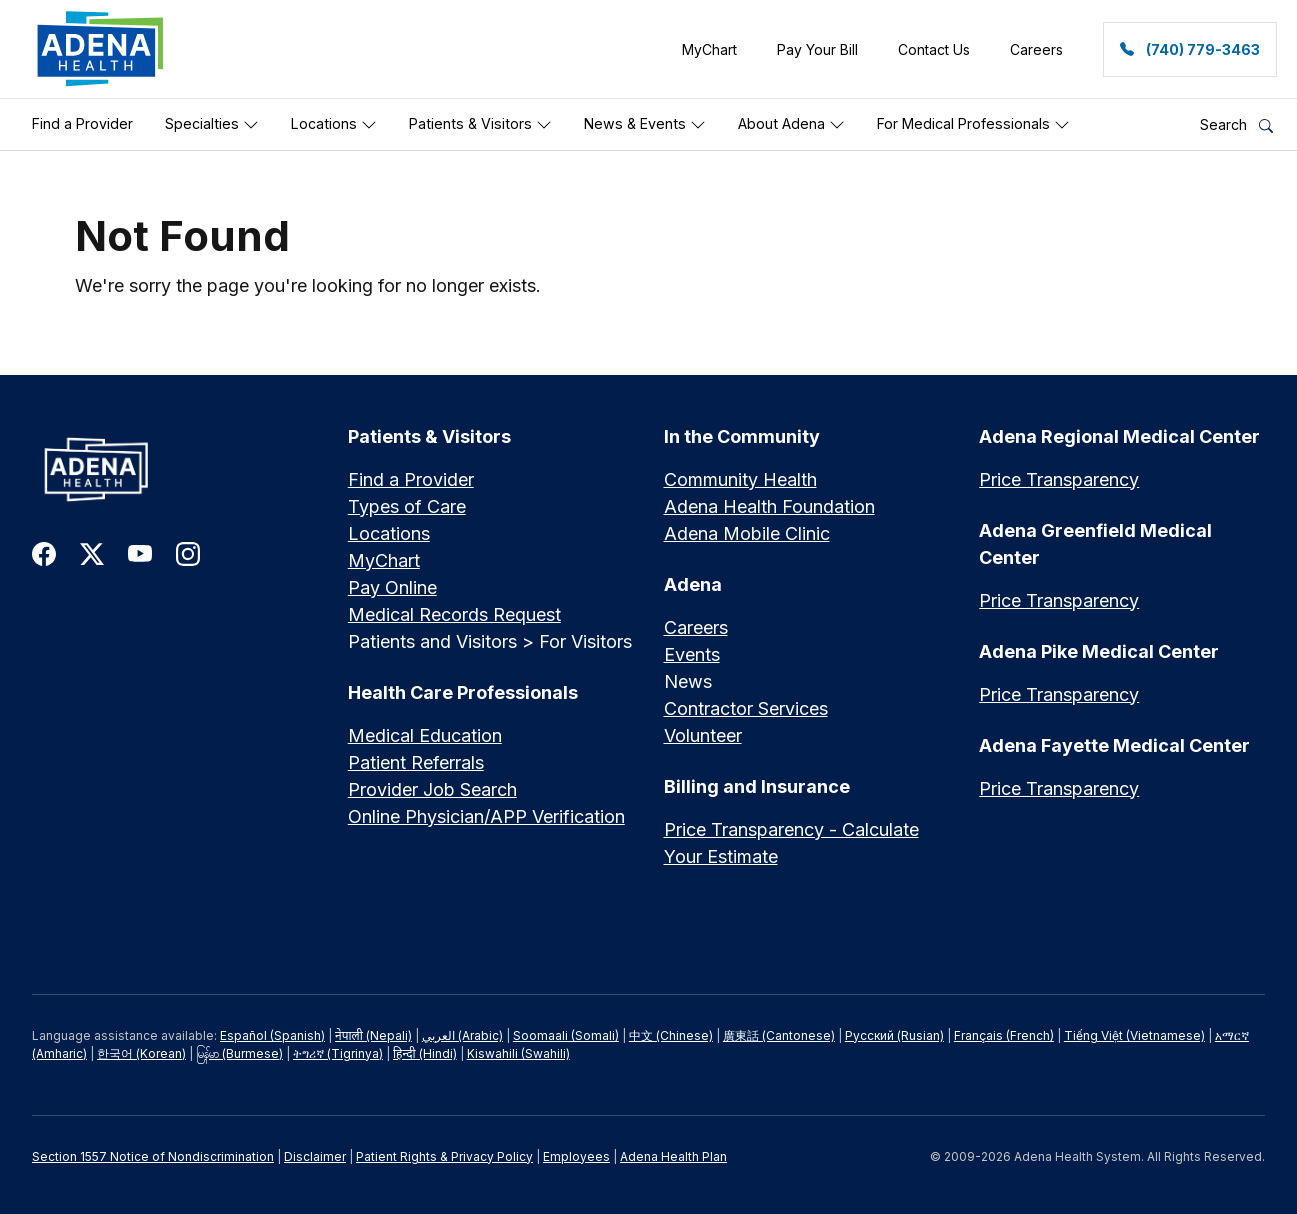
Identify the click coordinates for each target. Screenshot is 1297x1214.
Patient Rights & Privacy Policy (444, 1156)
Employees (576, 1156)
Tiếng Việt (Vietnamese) (1134, 1035)
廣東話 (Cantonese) (779, 1035)
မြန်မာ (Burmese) (239, 1053)
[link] (100, 49)
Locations (334, 124)
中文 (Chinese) (671, 1035)
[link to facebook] (44, 552)
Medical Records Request (454, 614)
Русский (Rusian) (894, 1035)
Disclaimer (315, 1156)
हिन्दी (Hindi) (425, 1053)
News (688, 681)
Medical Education (425, 735)
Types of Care (407, 506)
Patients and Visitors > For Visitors (490, 641)
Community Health (740, 479)
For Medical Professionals (973, 124)
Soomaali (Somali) (566, 1035)
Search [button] (1236, 124)
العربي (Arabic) (462, 1035)
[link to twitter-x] (92, 552)
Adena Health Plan (673, 1156)
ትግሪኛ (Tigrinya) (338, 1053)
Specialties (212, 124)
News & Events (645, 124)
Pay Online (392, 587)
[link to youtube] (140, 552)
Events (692, 654)
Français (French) (1004, 1035)
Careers (696, 627)
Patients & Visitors (480, 124)
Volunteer (703, 735)
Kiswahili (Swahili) (518, 1053)
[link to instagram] (188, 552)
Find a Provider (82, 123)
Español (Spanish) (272, 1035)
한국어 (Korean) (141, 1053)
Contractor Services (746, 708)
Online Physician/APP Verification (486, 816)
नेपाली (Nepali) (373, 1035)
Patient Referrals (416, 762)
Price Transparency (1059, 479)
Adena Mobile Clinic (747, 533)
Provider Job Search (432, 789)
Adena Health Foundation (769, 506)
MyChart (384, 560)
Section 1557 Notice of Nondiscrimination (153, 1156)
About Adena (791, 124)
